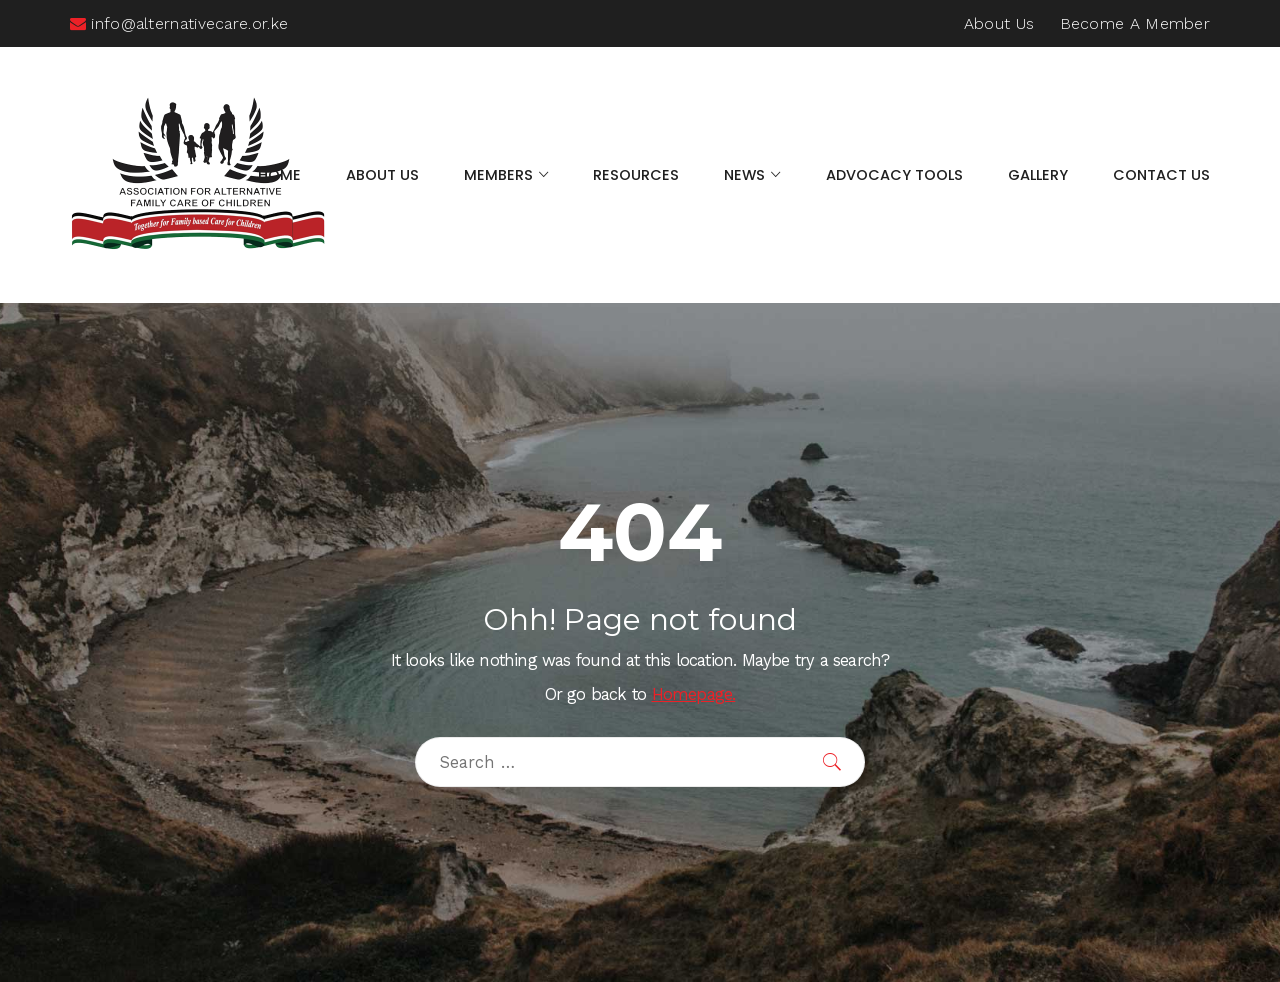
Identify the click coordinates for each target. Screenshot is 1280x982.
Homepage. (694, 694)
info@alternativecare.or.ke (179, 23)
